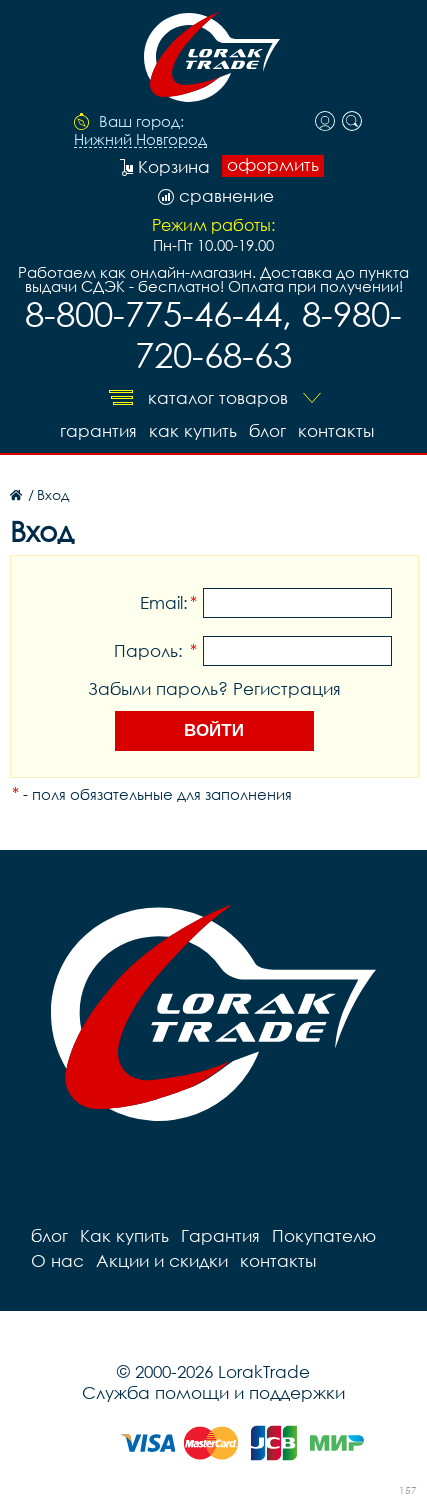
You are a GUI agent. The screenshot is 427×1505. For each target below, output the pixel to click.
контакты (336, 430)
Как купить (193, 430)
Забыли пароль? (158, 688)
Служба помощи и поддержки (213, 1392)
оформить (273, 165)
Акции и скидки (162, 1260)
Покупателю (324, 1235)
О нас (57, 1260)
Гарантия (98, 430)
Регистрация (287, 688)
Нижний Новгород (140, 140)
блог (267, 430)
